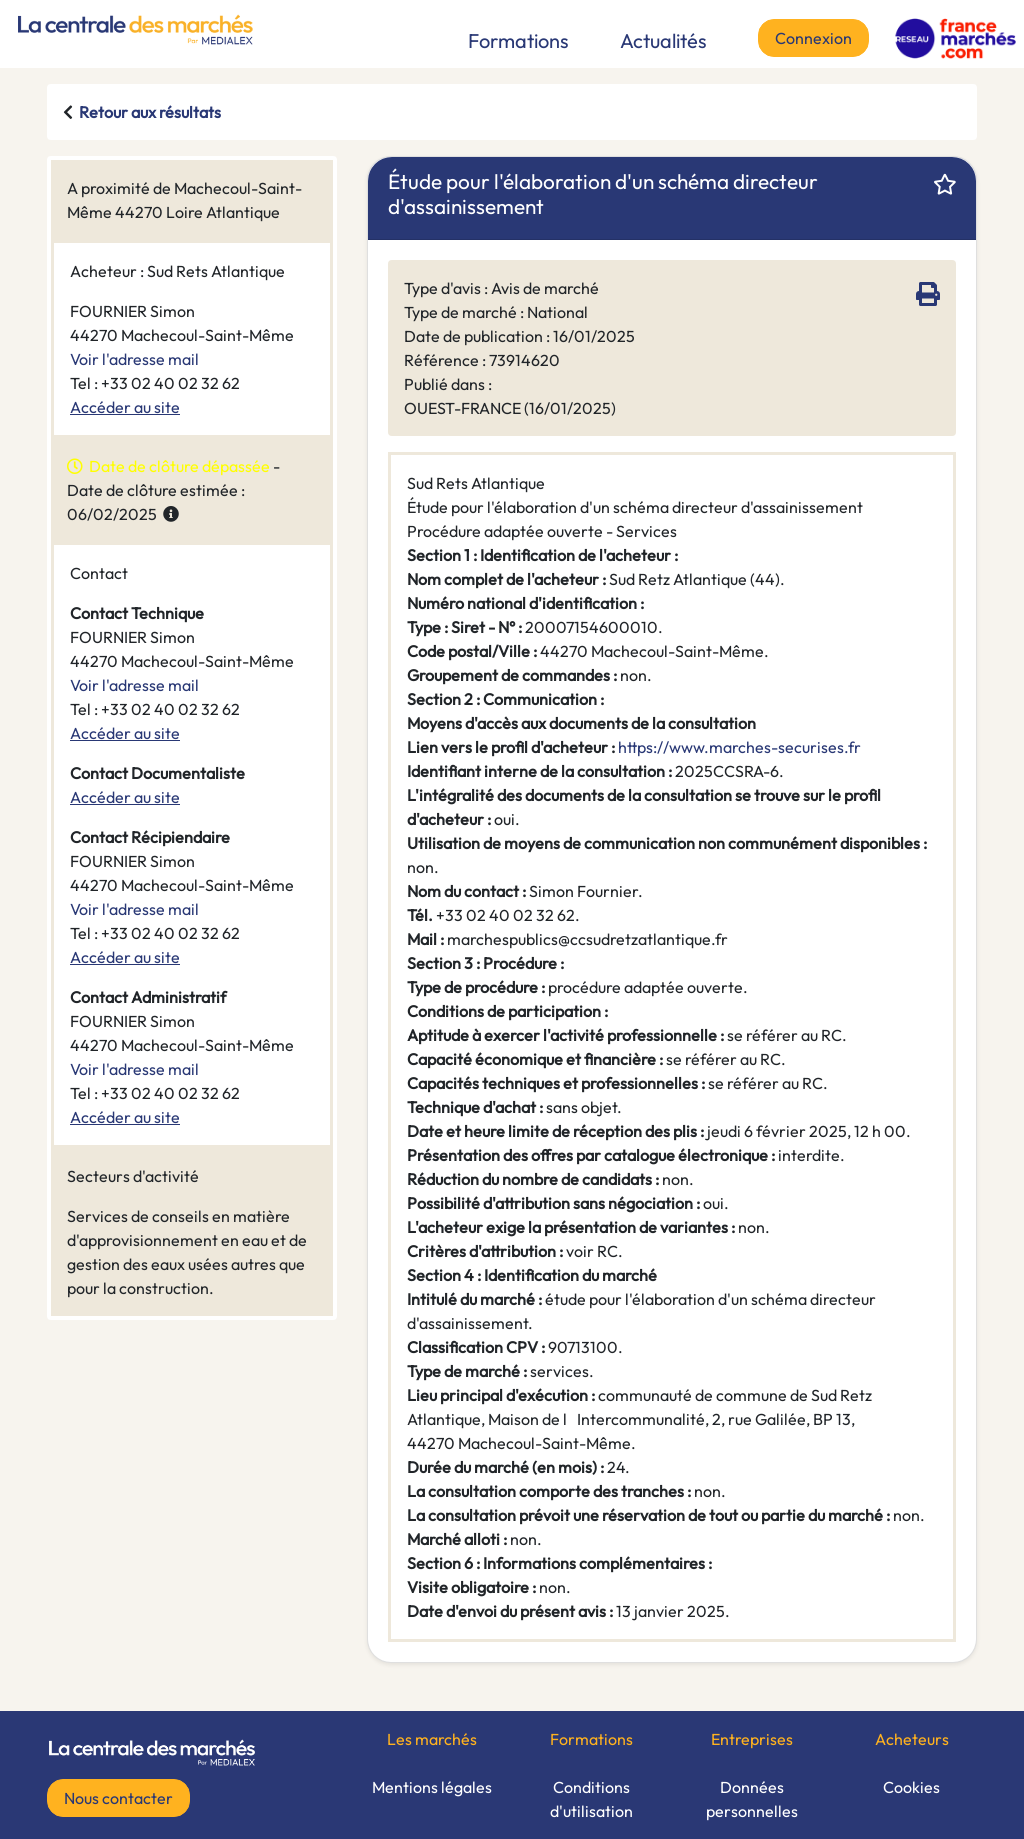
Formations (518, 40)
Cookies (911, 1787)
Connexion (813, 38)
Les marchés (432, 1739)
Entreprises (752, 1739)
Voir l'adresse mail (134, 359)
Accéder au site (125, 407)
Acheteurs (912, 1739)
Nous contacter (118, 1798)
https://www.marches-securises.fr (739, 747)
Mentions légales (432, 1787)
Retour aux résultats (150, 112)
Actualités (663, 40)
